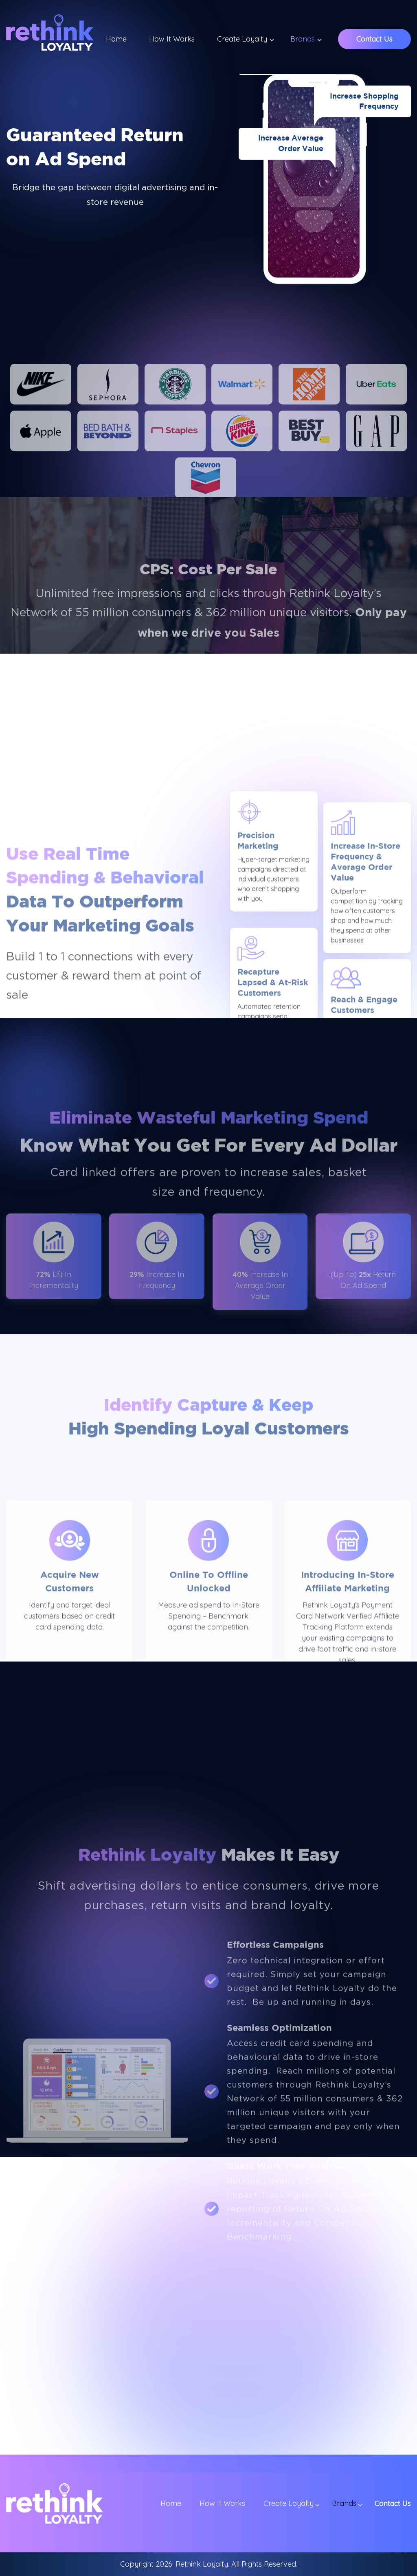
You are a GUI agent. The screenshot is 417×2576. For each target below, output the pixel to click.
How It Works (172, 39)
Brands (302, 39)
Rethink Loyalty (202, 2564)
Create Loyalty (242, 39)
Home (116, 39)
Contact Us (374, 39)
